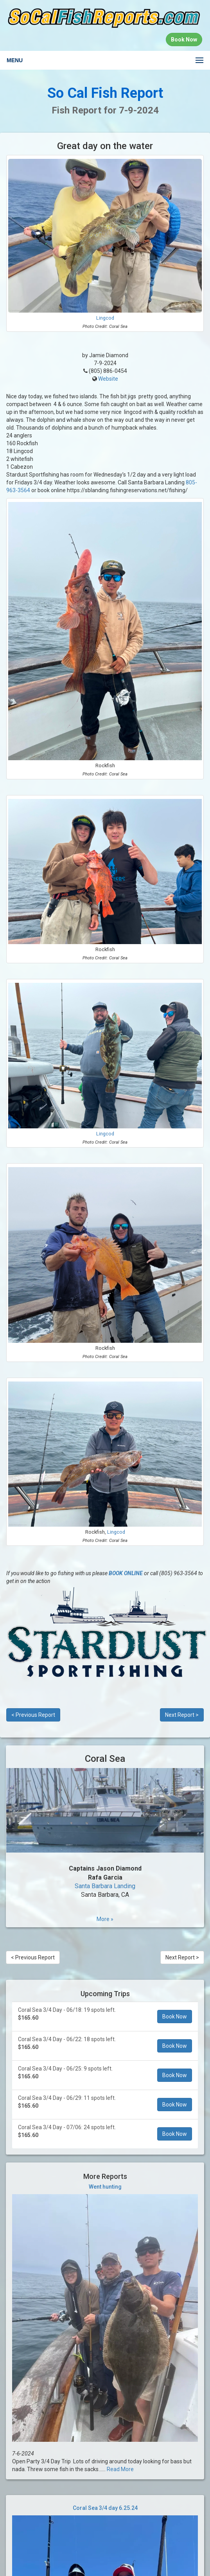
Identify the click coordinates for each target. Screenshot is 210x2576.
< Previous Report (33, 1715)
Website (108, 379)
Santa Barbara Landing (105, 1886)
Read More (120, 2469)
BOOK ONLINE (126, 1573)
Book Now (174, 2016)
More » (105, 1919)
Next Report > (182, 1715)
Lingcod (105, 318)
